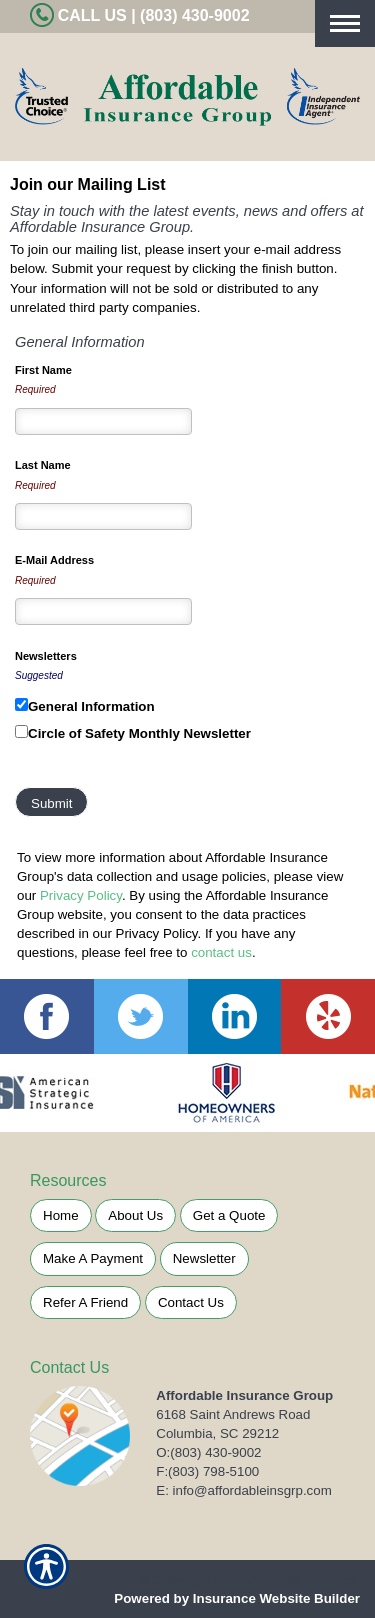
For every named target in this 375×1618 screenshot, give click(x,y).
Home (61, 1215)
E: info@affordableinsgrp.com (244, 1490)
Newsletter (204, 1258)
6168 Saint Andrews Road (233, 1414)
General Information (91, 706)
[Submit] (51, 802)
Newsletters (46, 656)
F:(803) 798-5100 (207, 1471)
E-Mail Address (54, 560)
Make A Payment (93, 1258)
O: (208, 1452)
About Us (135, 1215)
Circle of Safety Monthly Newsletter (139, 733)
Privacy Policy (81, 895)
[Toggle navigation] (345, 23)
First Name (43, 370)
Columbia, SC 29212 (217, 1433)
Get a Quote (229, 1215)
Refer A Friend (85, 1302)
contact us (221, 952)
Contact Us (191, 1302)
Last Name (43, 465)
